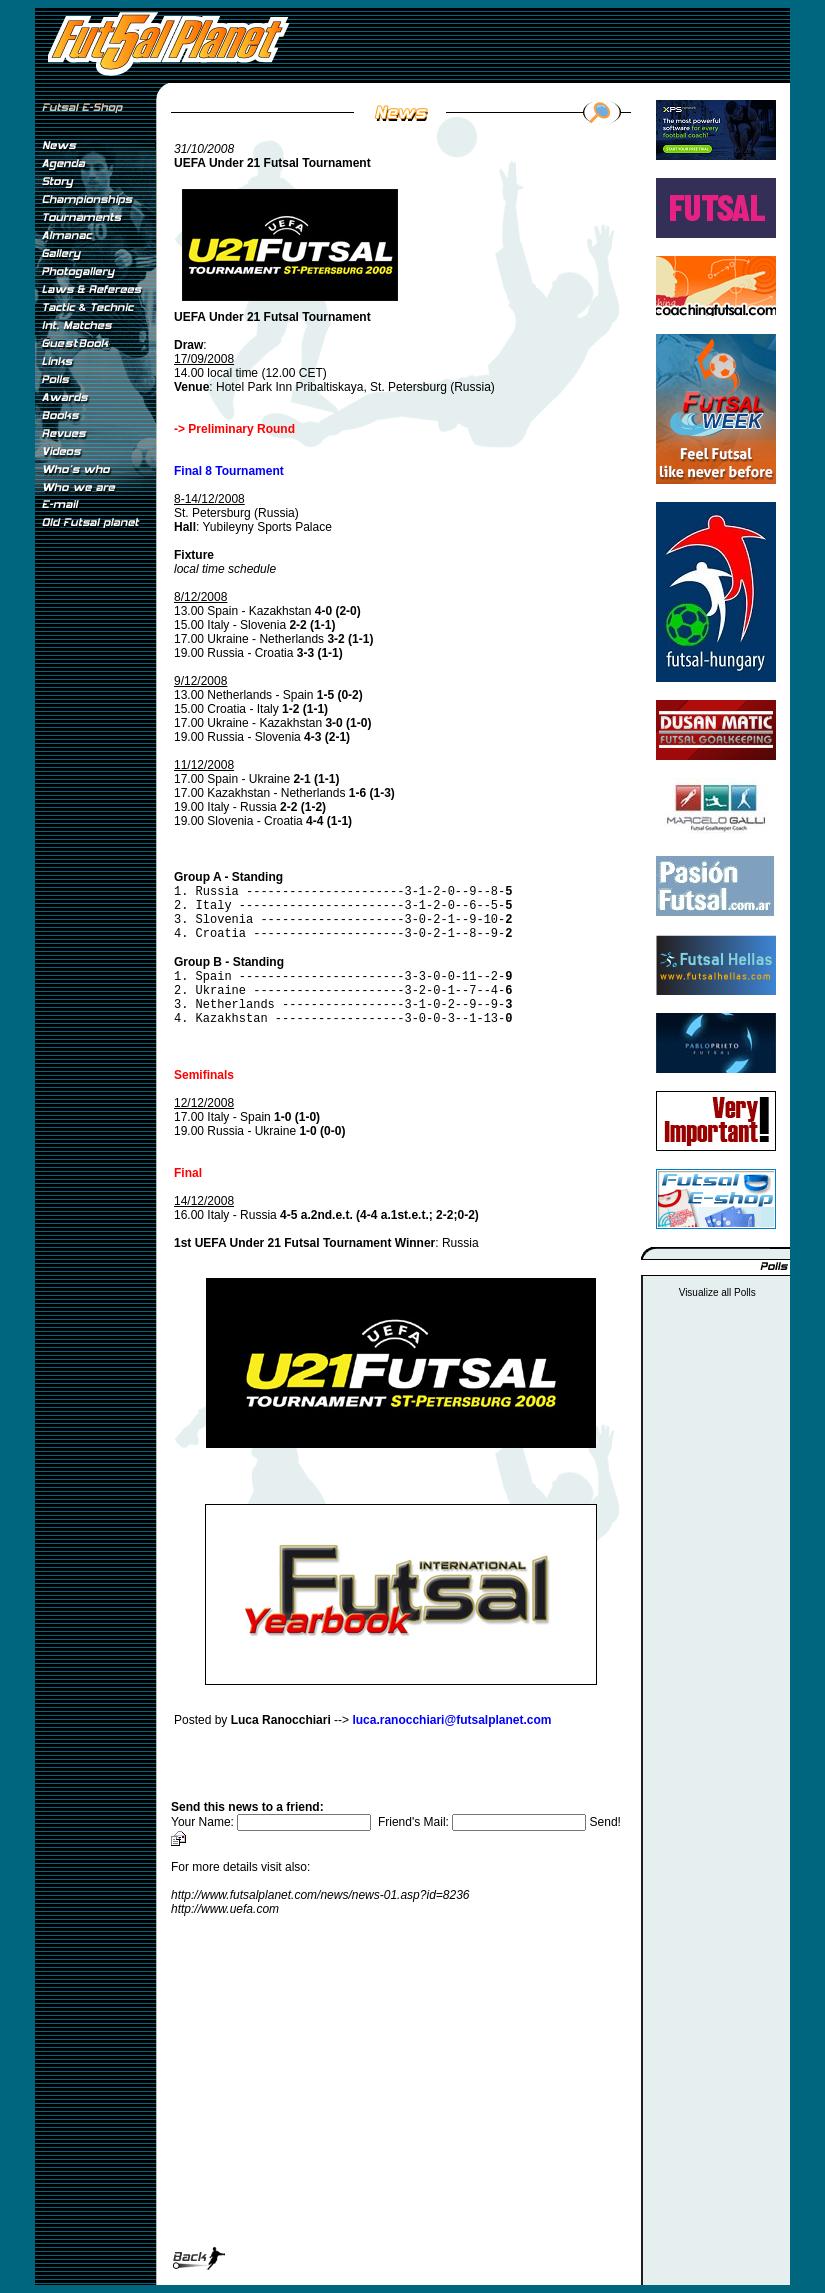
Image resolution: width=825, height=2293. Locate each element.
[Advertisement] (95, 869)
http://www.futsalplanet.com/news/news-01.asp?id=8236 (320, 1895)
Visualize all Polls (717, 1292)
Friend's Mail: (484, 1822)
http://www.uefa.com (225, 1909)
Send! (605, 1822)
